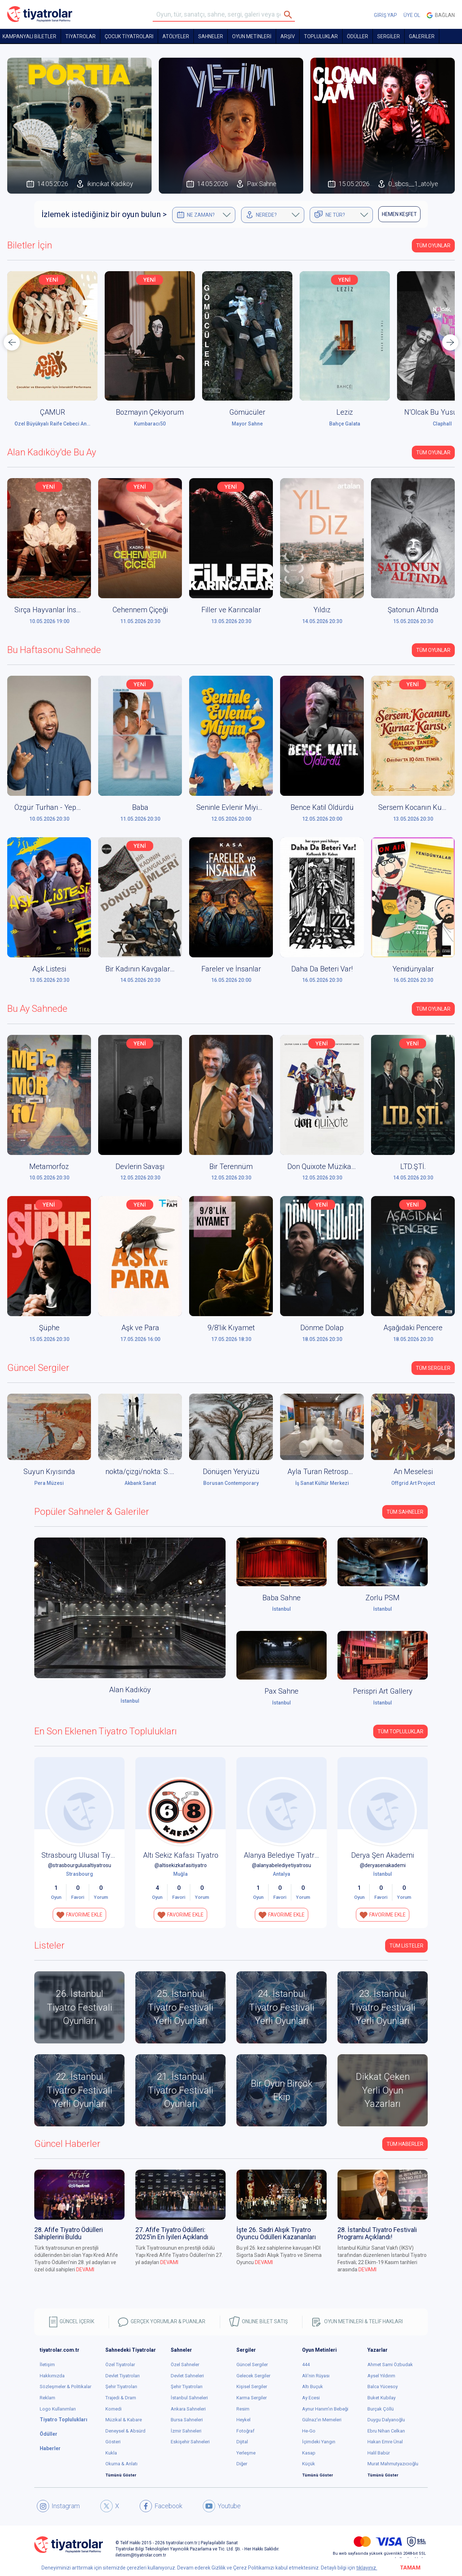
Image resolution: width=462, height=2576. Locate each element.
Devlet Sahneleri (187, 2375)
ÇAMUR (52, 412)
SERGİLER (388, 36)
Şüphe (49, 1327)
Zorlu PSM (383, 1597)
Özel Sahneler (185, 2364)
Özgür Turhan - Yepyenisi (54, 807)
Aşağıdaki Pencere (413, 1327)
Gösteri (113, 2441)
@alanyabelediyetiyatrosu (281, 1865)
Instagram (58, 2506)
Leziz (344, 412)
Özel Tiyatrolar (120, 2364)
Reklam (47, 2397)
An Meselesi (413, 1471)
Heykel (243, 2419)
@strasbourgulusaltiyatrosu (79, 1865)
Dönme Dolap (322, 1327)
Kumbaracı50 (150, 424)
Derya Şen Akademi (382, 1855)
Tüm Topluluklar (400, 1731)
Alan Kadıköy (130, 1689)
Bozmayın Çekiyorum (150, 412)
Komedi (113, 2409)
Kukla (111, 2453)
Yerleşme (246, 2453)
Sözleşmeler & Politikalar (65, 2386)
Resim (242, 2409)
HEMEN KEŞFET (399, 214)
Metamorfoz (49, 1166)
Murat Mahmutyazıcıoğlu (392, 2463)
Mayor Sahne (247, 424)
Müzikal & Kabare (123, 2419)
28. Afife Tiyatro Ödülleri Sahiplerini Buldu (68, 2233)
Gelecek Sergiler (253, 2375)
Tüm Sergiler (433, 1368)
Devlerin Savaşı (140, 1166)
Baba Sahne (281, 1597)
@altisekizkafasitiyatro (180, 1865)
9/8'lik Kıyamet (231, 1327)
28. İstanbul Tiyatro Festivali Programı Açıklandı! (377, 2233)
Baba (140, 807)
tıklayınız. (366, 2568)
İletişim (47, 2364)
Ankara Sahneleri (188, 2409)
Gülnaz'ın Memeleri (321, 2419)
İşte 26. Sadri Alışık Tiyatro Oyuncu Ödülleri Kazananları (276, 2233)
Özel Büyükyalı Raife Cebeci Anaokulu (58, 424)
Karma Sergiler (251, 2397)
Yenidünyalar (413, 969)
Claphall (442, 424)
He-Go (308, 2431)
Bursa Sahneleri (187, 2419)
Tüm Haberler (405, 2144)
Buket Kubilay (381, 2397)
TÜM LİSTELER (406, 1946)
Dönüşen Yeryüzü (231, 1471)
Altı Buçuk (312, 2386)
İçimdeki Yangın (318, 2441)
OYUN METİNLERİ (251, 36)
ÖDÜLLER (357, 36)
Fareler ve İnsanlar (231, 969)
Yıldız (322, 609)
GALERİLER (422, 36)
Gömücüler (247, 412)
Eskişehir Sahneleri (190, 2441)
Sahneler (210, 36)
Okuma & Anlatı (121, 2463)
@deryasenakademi (383, 1865)
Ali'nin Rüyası (316, 2375)
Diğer (241, 2463)
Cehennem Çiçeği (140, 609)
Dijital (242, 2441)
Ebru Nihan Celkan (386, 2431)
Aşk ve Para (140, 1327)
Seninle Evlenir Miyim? (231, 807)
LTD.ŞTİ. (413, 1166)
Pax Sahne (281, 1691)
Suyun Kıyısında (49, 1471)
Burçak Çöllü (380, 2409)
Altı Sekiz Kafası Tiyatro (180, 1855)
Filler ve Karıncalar (231, 609)
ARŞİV (287, 36)
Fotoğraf (245, 2431)
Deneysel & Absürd (125, 2431)
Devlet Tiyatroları (122, 2375)
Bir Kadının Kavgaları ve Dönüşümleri (164, 969)
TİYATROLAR (80, 36)
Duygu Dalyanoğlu (386, 2419)
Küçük (308, 2463)
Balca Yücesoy (382, 2386)
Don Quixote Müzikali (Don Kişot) (339, 1166)
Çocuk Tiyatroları (129, 36)
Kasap (308, 2453)
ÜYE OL (412, 15)
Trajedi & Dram (120, 2397)
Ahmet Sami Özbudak (390, 2364)
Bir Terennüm (231, 1166)
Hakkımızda (52, 2375)
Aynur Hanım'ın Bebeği (325, 2409)
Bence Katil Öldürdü (322, 807)
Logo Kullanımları (58, 2409)
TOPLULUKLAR (321, 36)
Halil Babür (378, 2453)
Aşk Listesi (49, 969)
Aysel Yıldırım (381, 2375)
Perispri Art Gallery (383, 1691)
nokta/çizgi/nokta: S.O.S (142, 1471)
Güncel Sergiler (252, 2364)
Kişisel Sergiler (251, 2386)
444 (306, 2364)
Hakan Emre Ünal (385, 2441)
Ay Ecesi (311, 2397)
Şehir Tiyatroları (121, 2386)
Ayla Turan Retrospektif (324, 1471)
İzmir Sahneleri (186, 2431)
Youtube (222, 2506)
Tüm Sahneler (405, 1512)
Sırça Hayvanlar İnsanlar (53, 609)
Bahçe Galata (344, 424)
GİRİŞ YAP (385, 15)
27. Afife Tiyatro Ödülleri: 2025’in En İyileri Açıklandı (171, 2233)
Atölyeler (175, 36)
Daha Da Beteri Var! (322, 969)
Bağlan (441, 15)
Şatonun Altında (413, 609)
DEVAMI (85, 2269)
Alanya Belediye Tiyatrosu (285, 1855)
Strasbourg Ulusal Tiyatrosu (86, 1855)
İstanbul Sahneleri (189, 2397)
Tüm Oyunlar (433, 245)
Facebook (161, 2506)
